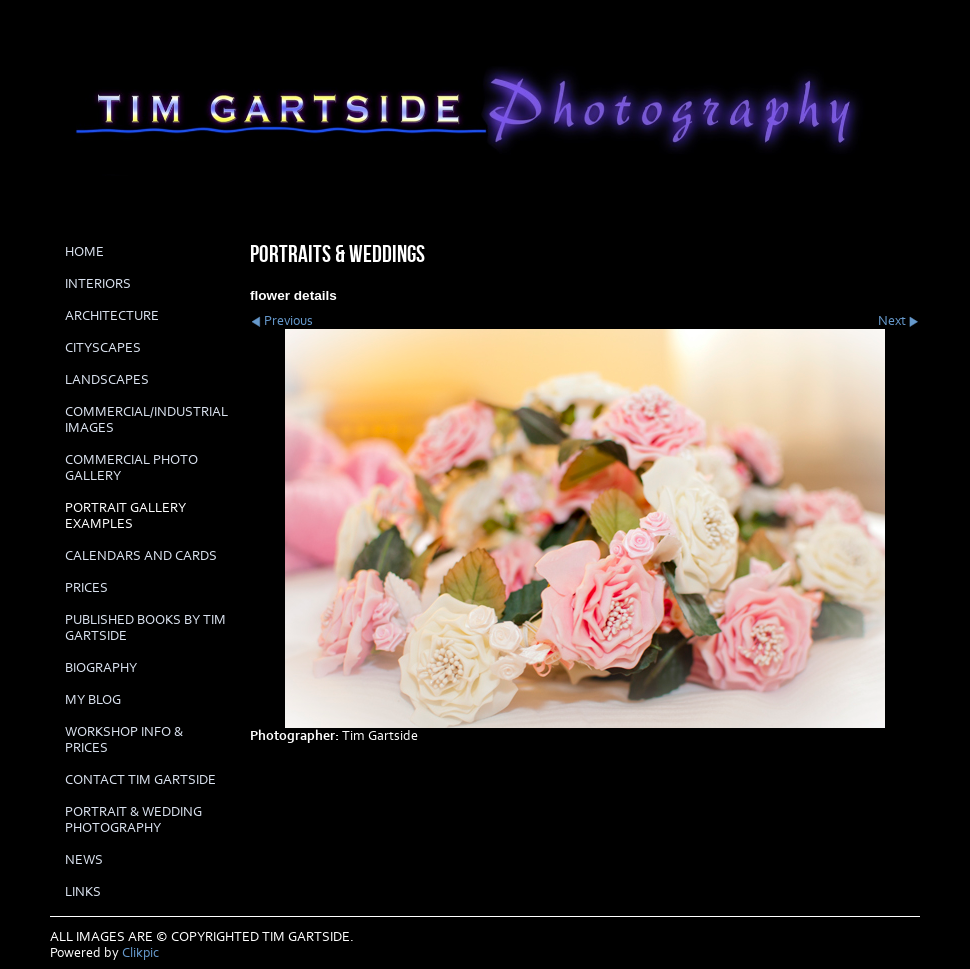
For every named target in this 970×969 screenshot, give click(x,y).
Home (84, 252)
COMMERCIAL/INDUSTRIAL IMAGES (146, 420)
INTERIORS (98, 284)
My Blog (93, 700)
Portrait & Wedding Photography (133, 820)
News (84, 860)
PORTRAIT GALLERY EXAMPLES (125, 516)
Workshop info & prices (124, 740)
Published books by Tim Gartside (145, 628)
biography (101, 668)
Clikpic (140, 953)
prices (86, 588)
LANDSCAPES (107, 380)
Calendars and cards (141, 556)
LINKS (83, 892)
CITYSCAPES (103, 348)
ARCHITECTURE (112, 316)
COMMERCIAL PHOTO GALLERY (131, 468)
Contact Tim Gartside (140, 780)
